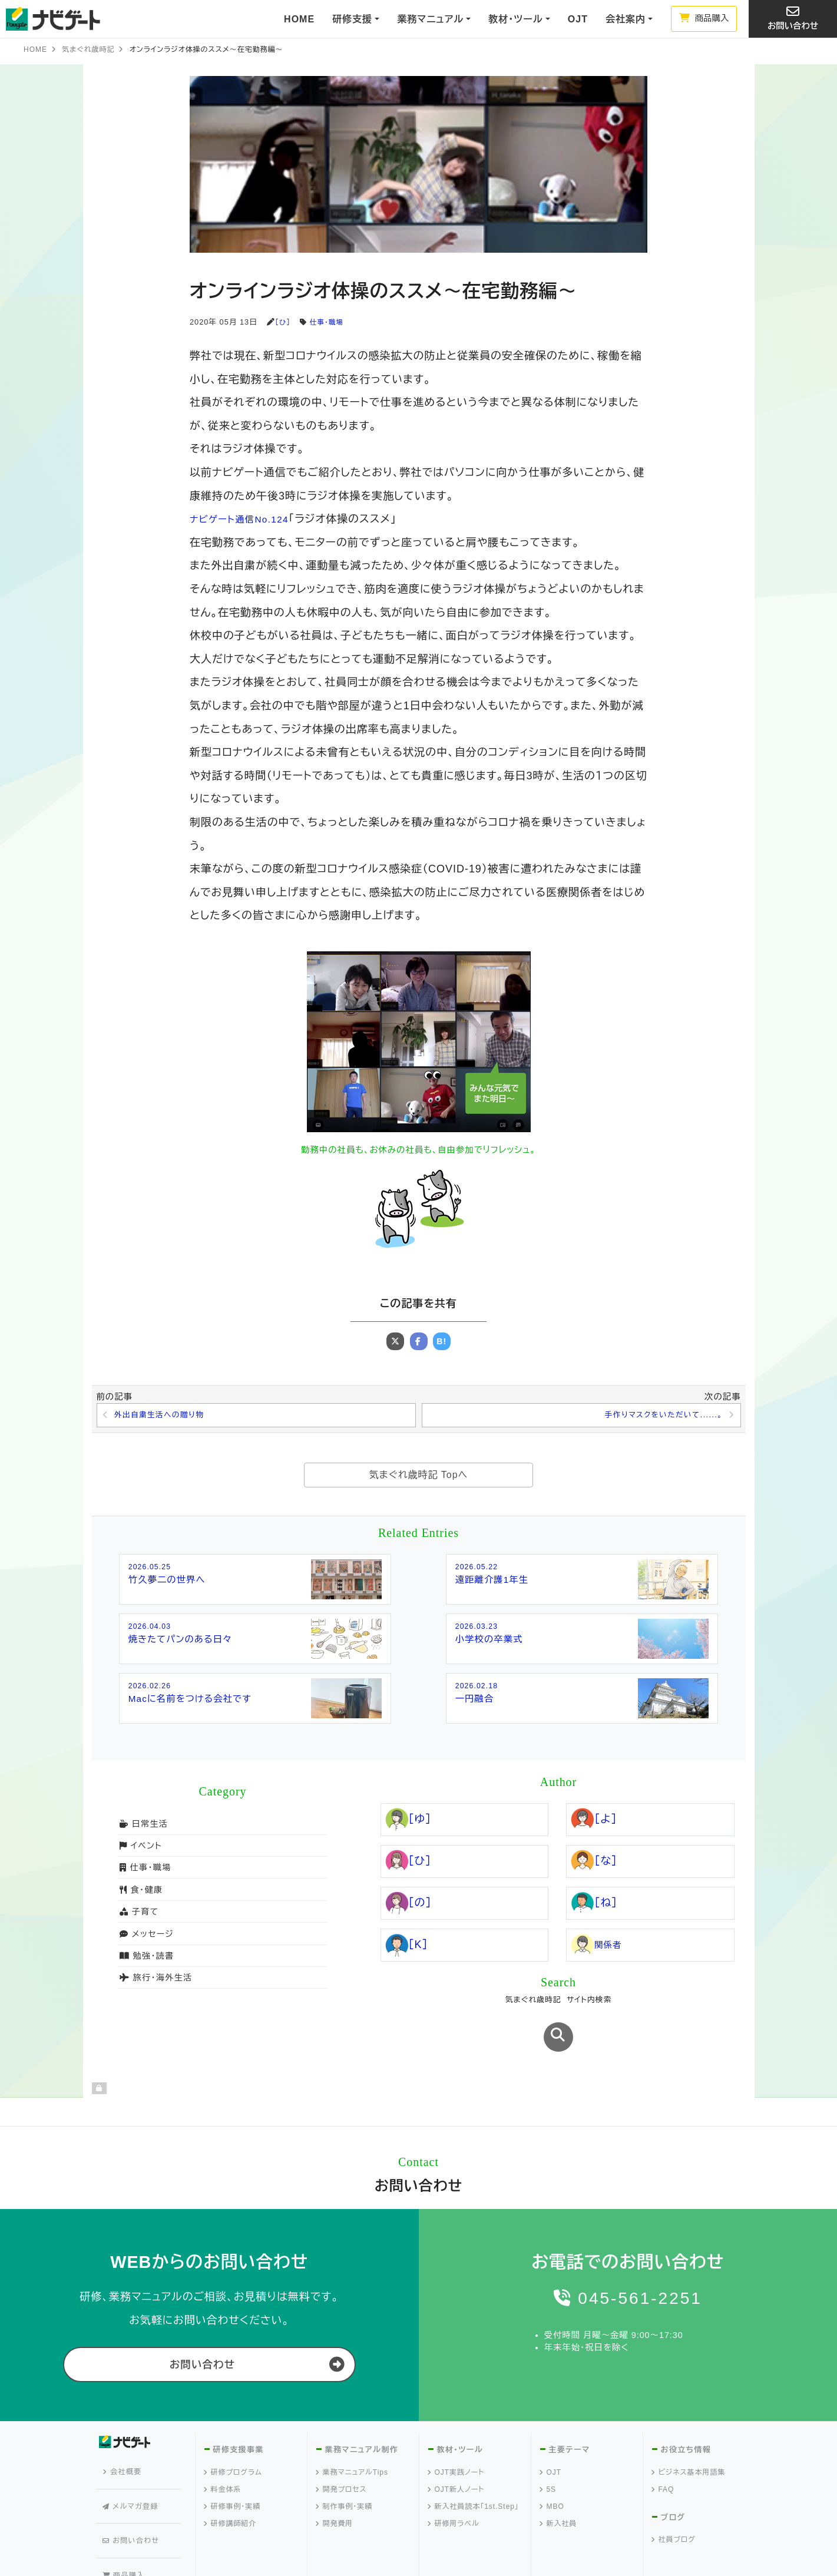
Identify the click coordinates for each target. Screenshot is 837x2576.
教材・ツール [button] (515, 19)
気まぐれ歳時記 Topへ (418, 1477)
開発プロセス (341, 2449)
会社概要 (125, 2427)
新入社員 (558, 2483)
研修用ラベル (453, 2483)
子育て (138, 1914)
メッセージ (146, 1935)
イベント (140, 1848)
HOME (299, 19)
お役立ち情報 (685, 2410)
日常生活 (143, 1825)
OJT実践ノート (456, 2432)
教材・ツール (459, 2410)
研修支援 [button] (352, 19)
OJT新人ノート (456, 2449)
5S (548, 2449)
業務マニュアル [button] (430, 19)
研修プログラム (233, 2432)
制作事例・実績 (344, 2466)
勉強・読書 (146, 1958)
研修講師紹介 (230, 2483)
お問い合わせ (792, 18)
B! (442, 1341)
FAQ (663, 2449)
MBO (552, 2466)
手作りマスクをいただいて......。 (659, 1416)
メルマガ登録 (133, 2449)
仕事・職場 (329, 322)
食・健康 (140, 1891)
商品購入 (704, 18)
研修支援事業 (238, 2410)
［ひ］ (283, 322)
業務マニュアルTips (352, 2432)
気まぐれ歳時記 (88, 49)
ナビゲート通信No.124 (246, 519)
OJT (578, 19)
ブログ (673, 2477)
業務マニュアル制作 (360, 2410)
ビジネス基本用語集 (689, 2432)
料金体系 (222, 2449)
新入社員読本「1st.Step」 (473, 2466)
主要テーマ (569, 2410)
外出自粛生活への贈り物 (163, 1416)
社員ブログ (674, 2500)
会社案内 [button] (626, 19)
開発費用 (334, 2483)
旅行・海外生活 (155, 1980)
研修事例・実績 (232, 2466)
